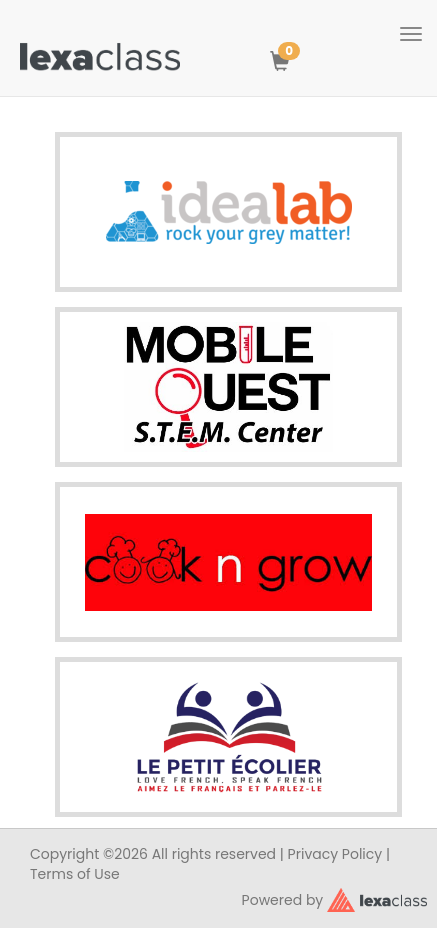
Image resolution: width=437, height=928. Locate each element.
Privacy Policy (335, 854)
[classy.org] (377, 898)
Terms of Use (75, 874)
